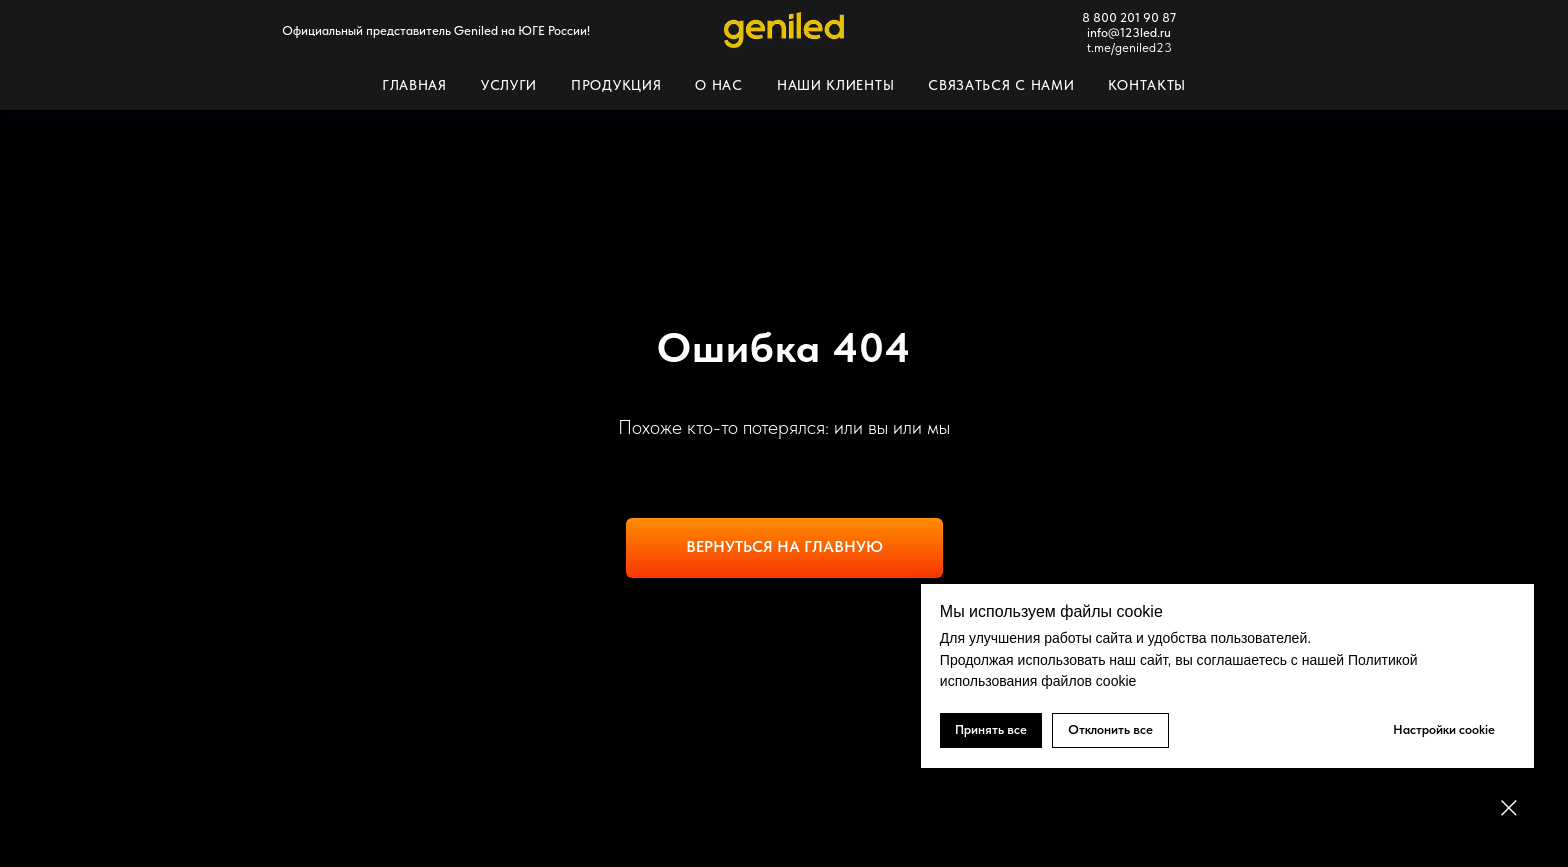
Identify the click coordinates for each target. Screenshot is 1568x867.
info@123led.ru (1129, 32)
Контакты (1147, 85)
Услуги (509, 85)
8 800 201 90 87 (1129, 17)
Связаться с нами (1001, 85)
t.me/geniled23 (1129, 47)
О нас (719, 85)
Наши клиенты (835, 85)
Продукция (616, 85)
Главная (414, 85)
